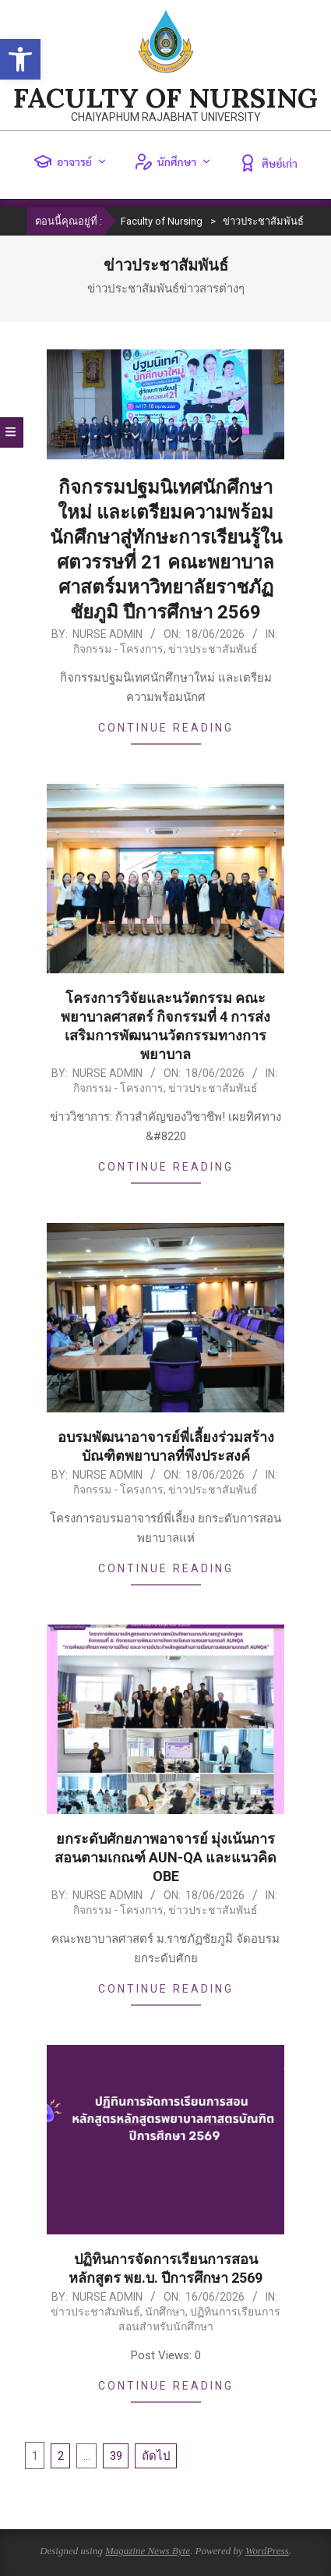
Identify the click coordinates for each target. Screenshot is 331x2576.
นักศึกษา (173, 161)
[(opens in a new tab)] (165, 2139)
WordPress (267, 2551)
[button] (20, 59)
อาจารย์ (70, 161)
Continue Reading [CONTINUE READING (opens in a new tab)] (166, 2385)
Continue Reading (166, 727)
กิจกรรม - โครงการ (118, 649)
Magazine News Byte (147, 2551)
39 (116, 2456)
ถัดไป (156, 2456)
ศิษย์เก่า (268, 163)
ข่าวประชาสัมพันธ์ (213, 649)
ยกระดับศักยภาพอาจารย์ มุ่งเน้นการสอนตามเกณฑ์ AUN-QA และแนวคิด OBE (165, 1857)
